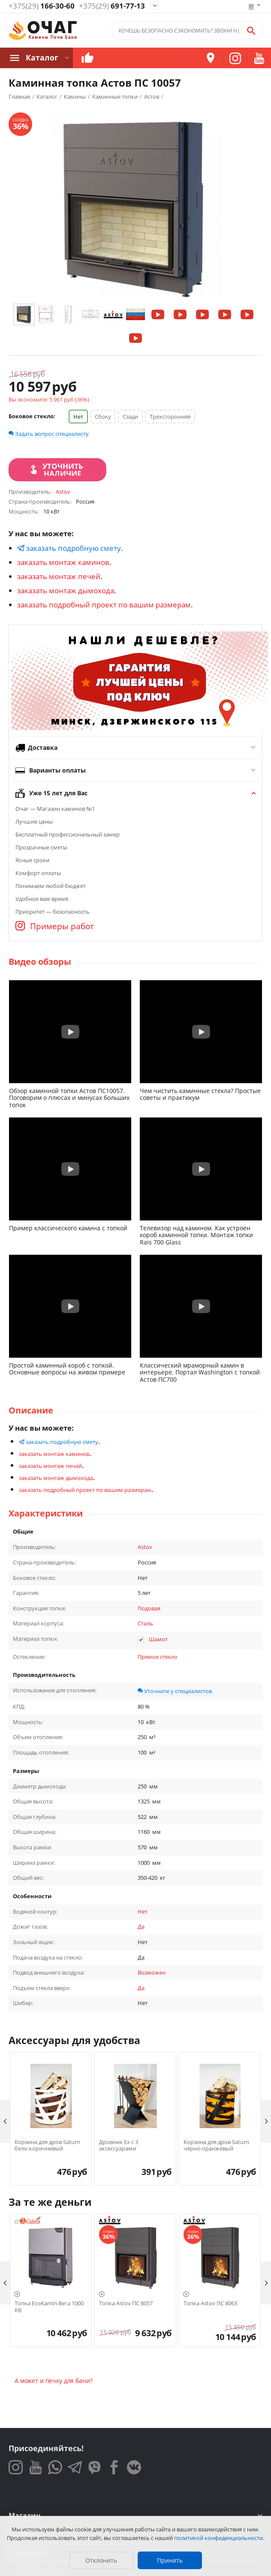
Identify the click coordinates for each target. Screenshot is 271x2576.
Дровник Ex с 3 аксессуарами (118, 2145)
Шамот (158, 1639)
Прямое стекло (158, 1657)
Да (141, 1926)
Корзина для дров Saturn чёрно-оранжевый (216, 2145)
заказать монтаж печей (58, 576)
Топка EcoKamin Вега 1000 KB (49, 2306)
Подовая (149, 1608)
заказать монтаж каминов (63, 562)
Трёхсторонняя (170, 416)
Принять (170, 2560)
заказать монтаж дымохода (65, 590)
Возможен (152, 1972)
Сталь (145, 1623)
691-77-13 (112, 6)
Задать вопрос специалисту (49, 434)
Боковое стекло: (32, 416)
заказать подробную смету (69, 548)
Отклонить (101, 2560)
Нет (78, 416)
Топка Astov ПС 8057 (126, 2303)
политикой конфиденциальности (218, 2538)
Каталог (42, 57)
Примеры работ (54, 926)
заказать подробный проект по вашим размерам (104, 605)
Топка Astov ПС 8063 (210, 2303)
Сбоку (103, 416)
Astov (145, 1547)
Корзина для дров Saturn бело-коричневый (47, 2145)
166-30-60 (42, 6)
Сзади (130, 416)
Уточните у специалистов (175, 1691)
